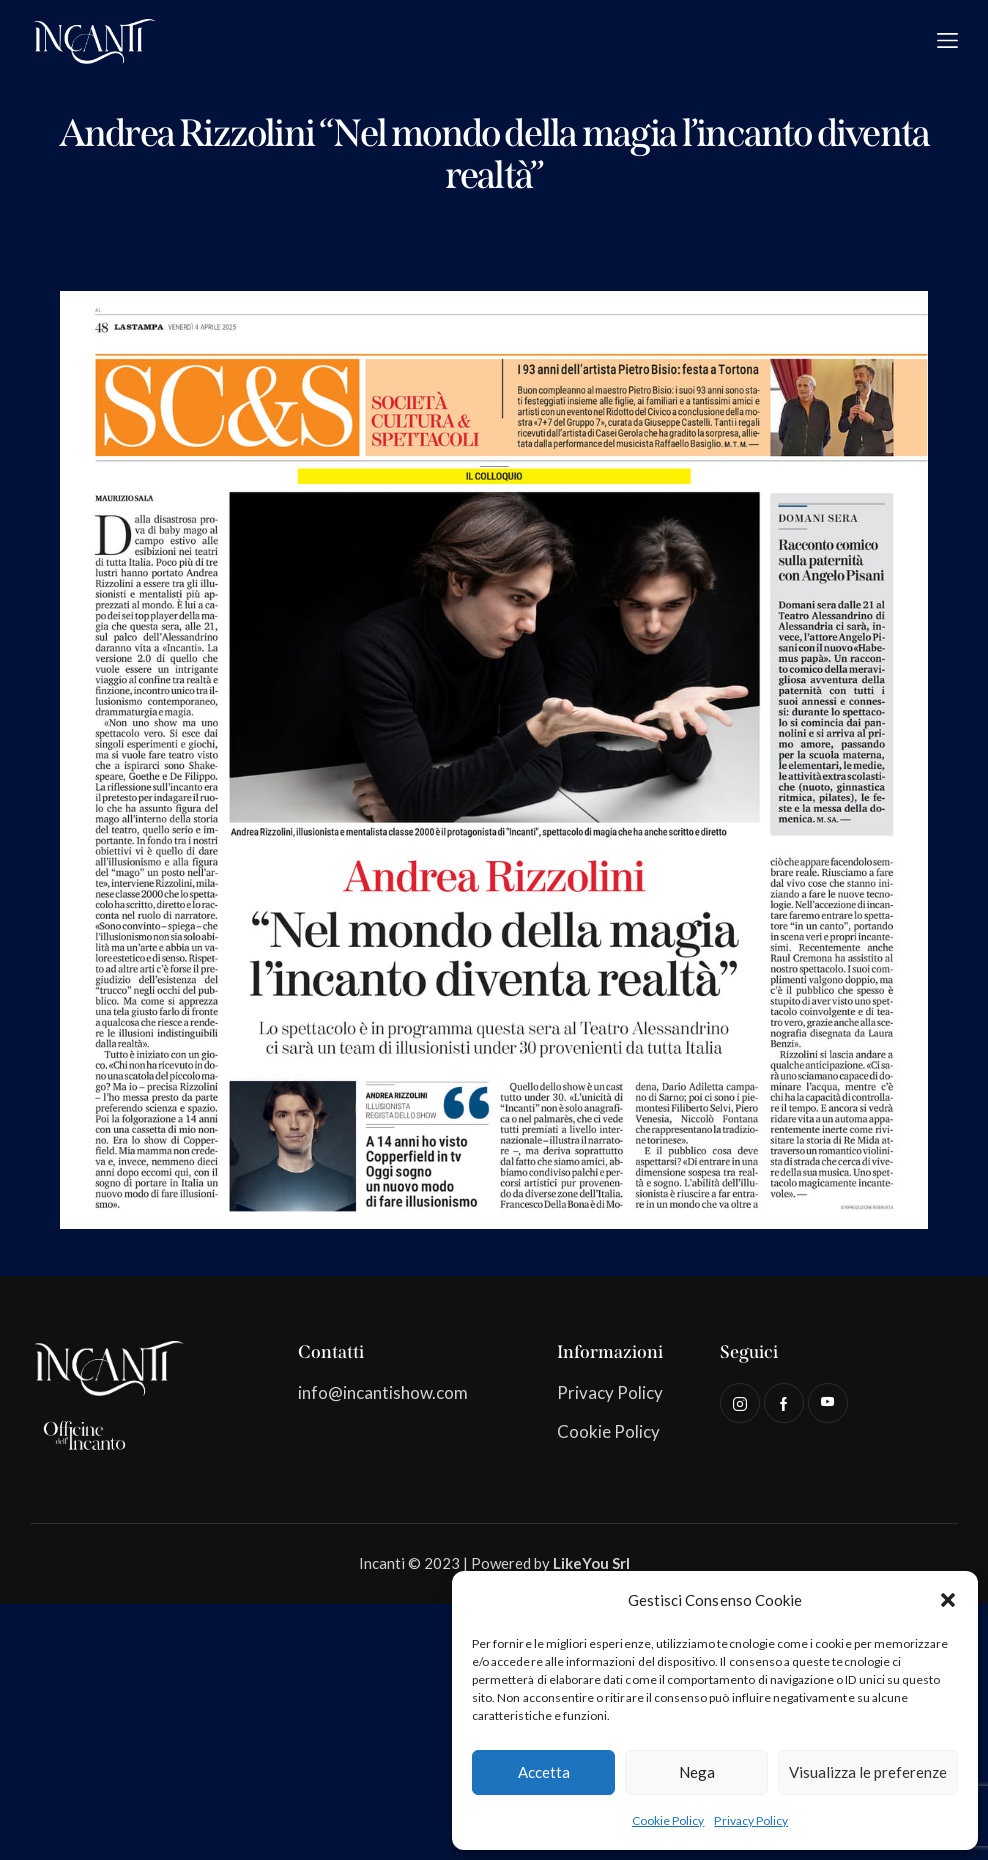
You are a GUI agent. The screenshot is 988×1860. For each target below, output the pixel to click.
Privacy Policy (751, 1820)
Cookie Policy (668, 1820)
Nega (697, 1772)
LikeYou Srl (591, 1563)
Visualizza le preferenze (868, 1772)
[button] (948, 1600)
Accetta (544, 1772)
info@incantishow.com (383, 1392)
